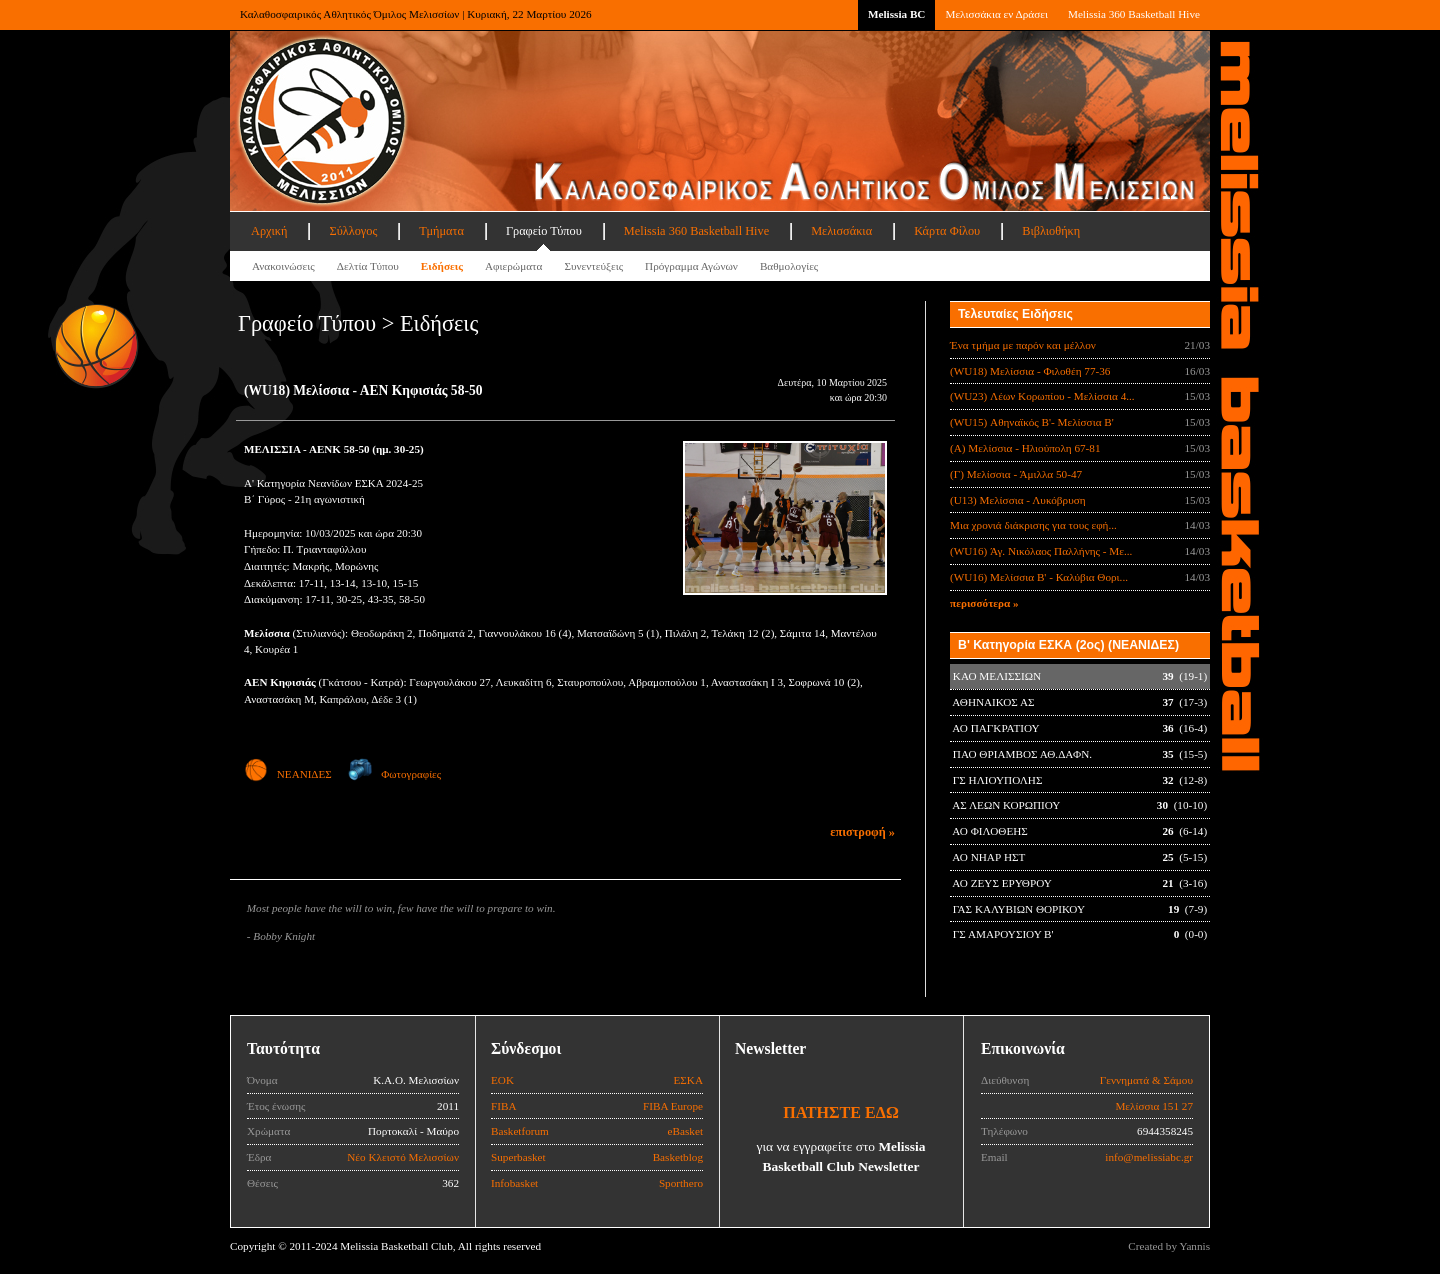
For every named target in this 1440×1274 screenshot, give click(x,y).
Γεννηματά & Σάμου (1146, 1080)
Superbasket (518, 1157)
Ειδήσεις (442, 266)
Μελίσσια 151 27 (1154, 1106)
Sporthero (681, 1183)
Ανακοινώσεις (283, 266)
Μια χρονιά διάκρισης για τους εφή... (1033, 525)
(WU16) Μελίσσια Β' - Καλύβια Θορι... (1039, 577)
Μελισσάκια (841, 231)
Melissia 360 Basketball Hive (1134, 14)
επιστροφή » (862, 832)
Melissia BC (897, 14)
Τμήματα (441, 231)
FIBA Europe (673, 1106)
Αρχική (269, 231)
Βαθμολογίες (789, 266)
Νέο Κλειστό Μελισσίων (403, 1157)
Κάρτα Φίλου (947, 231)
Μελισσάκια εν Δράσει (996, 14)
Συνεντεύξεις (593, 266)
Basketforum (520, 1131)
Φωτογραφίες (394, 774)
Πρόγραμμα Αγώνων (691, 266)
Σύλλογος (353, 231)
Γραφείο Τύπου (544, 231)
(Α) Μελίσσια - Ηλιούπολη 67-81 (1025, 448)
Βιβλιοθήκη (1051, 231)
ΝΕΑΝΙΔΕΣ (288, 774)
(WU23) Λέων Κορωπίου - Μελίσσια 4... (1042, 396)
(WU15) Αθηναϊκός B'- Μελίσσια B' (1032, 422)
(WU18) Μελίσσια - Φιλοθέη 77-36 (1030, 371)
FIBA (504, 1106)
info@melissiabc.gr (1149, 1157)
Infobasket (514, 1183)
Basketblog (678, 1157)
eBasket (685, 1131)
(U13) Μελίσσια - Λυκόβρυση (1018, 500)
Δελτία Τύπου (368, 266)
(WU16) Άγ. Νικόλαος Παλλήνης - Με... (1041, 551)
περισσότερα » (984, 603)
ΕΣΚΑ (688, 1080)
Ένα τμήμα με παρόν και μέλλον (1023, 345)
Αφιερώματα (513, 266)
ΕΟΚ (502, 1080)
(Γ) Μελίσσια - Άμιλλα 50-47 (1016, 474)
